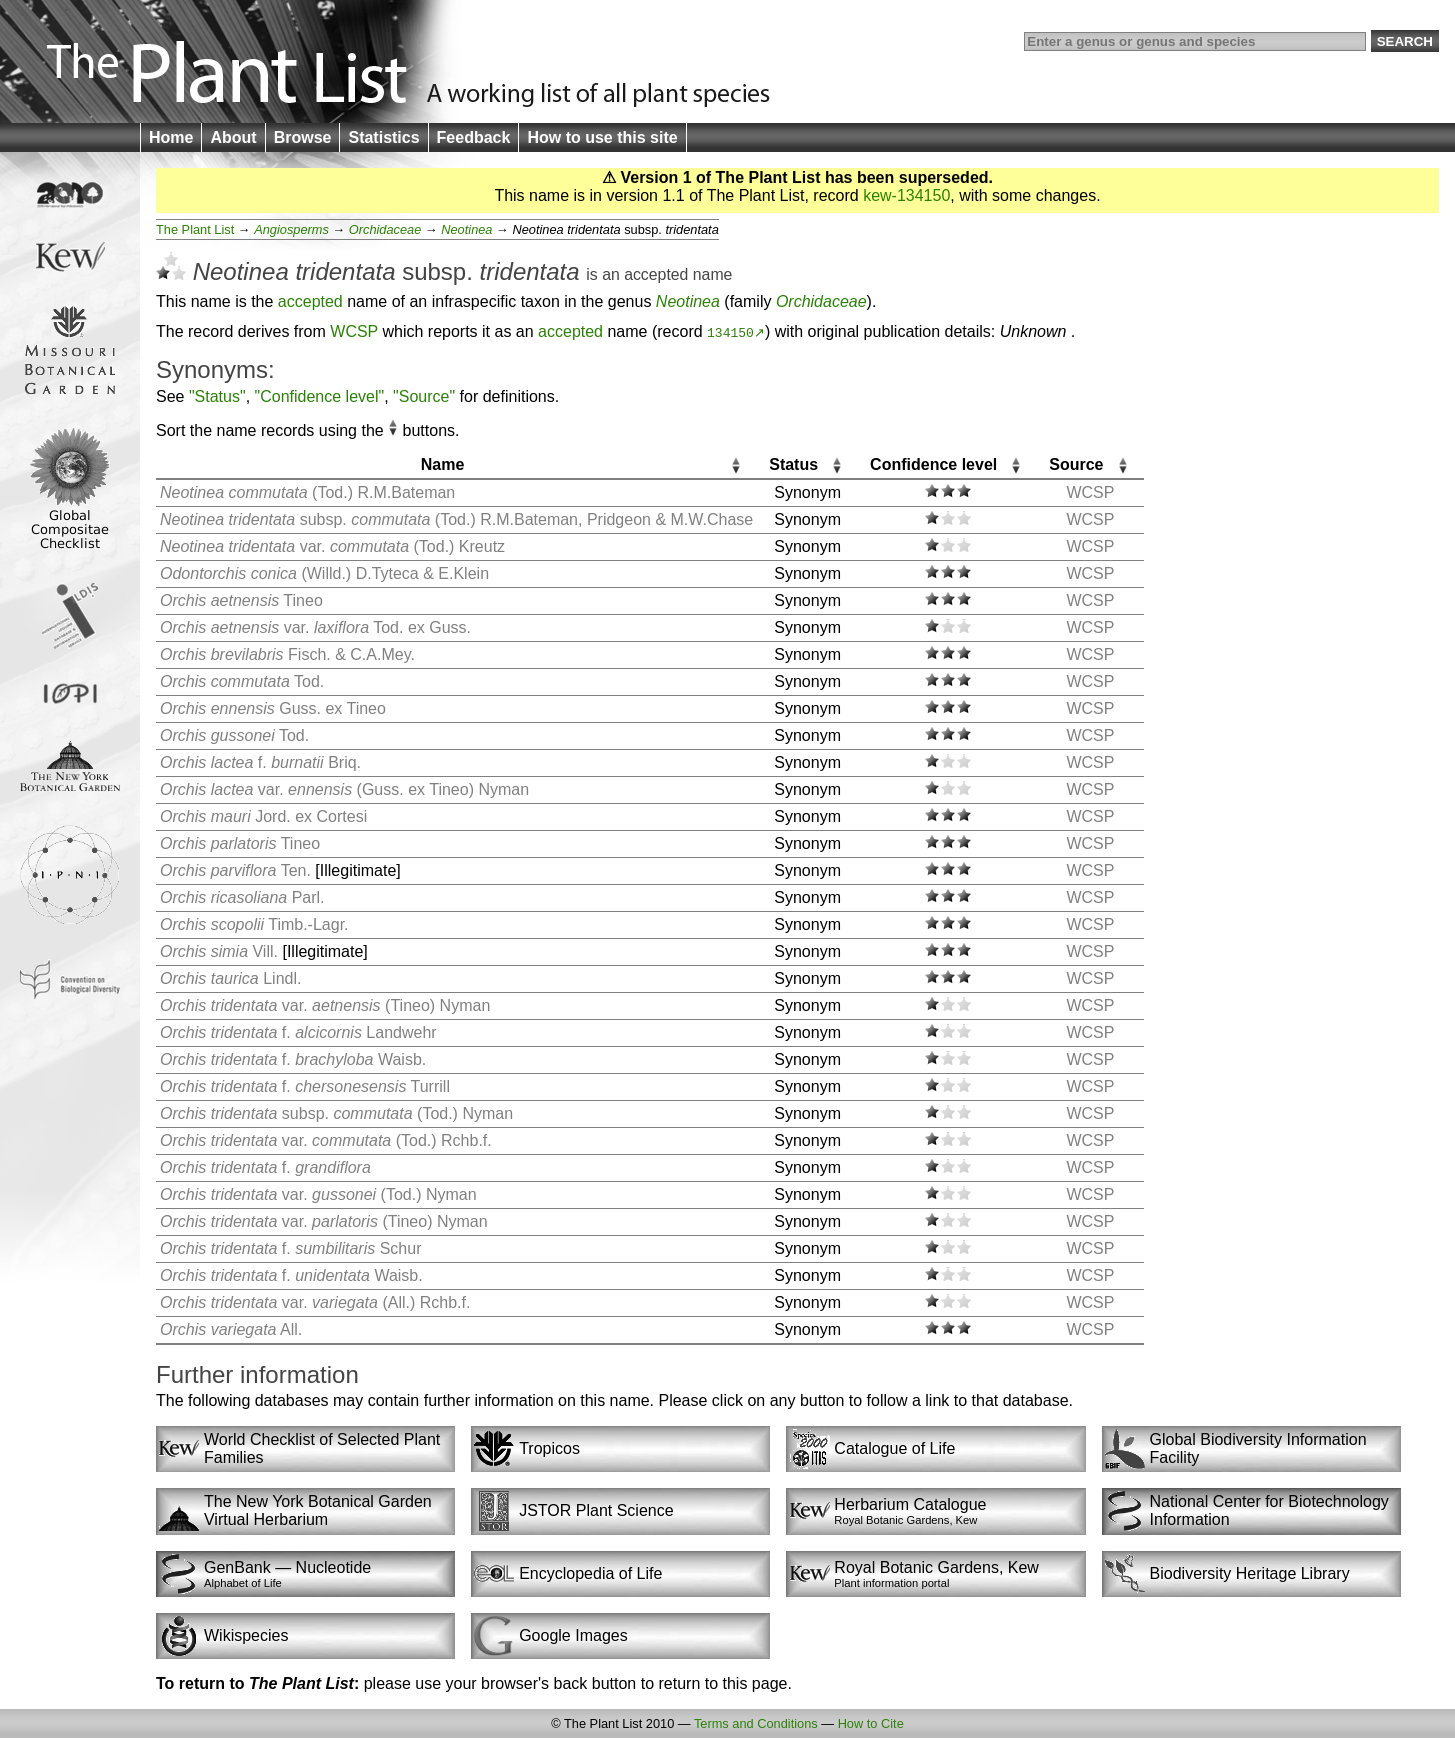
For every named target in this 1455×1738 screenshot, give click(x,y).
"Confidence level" (320, 396)
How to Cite (871, 1723)
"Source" (424, 396)
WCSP (354, 331)
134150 (730, 332)
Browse (303, 137)
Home (171, 137)
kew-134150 (906, 195)
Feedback (474, 137)
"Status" (217, 396)
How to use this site (602, 137)
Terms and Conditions (756, 1723)
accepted (656, 274)
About (233, 137)
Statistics (383, 137)
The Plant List (195, 229)
